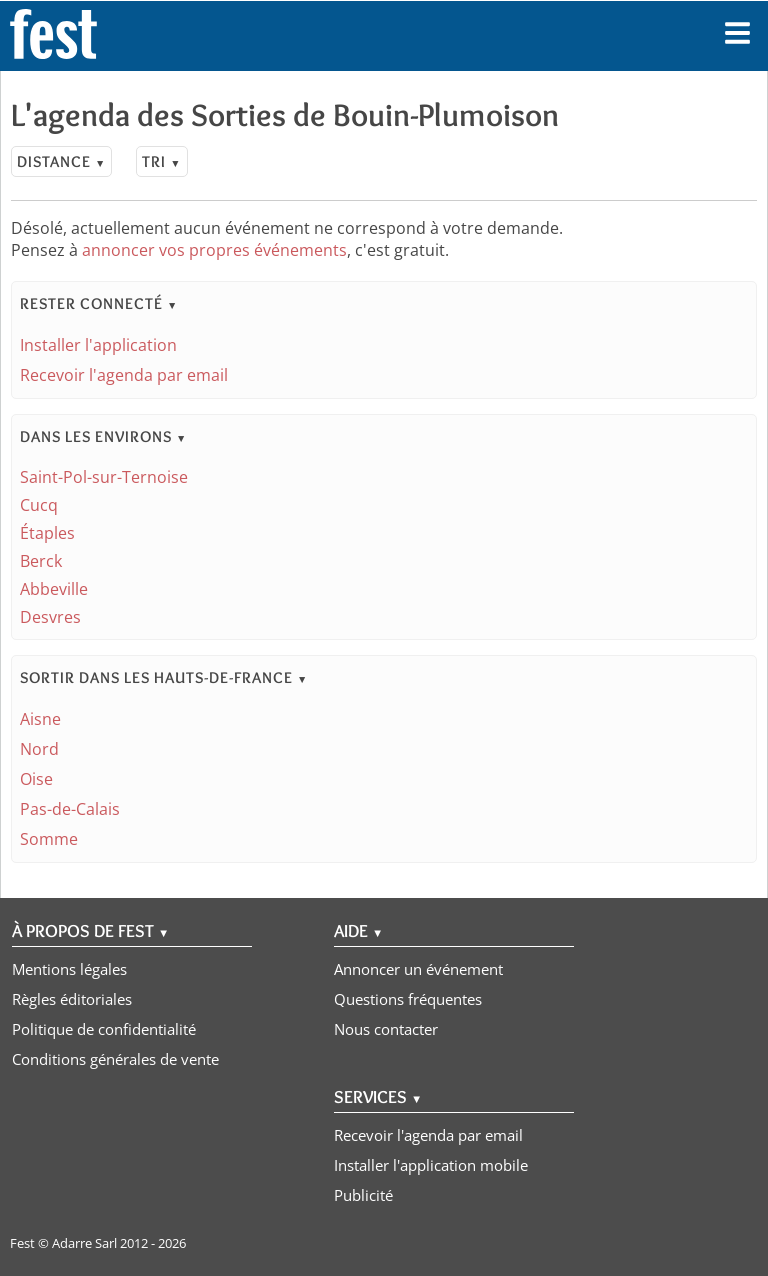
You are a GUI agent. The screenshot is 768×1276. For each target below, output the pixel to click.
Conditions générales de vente (115, 1059)
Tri (161, 161)
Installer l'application (98, 345)
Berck (41, 561)
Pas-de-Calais (70, 809)
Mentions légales (69, 969)
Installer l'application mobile (431, 1165)
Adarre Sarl (84, 1243)
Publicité (363, 1195)
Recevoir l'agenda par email (124, 375)
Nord (39, 749)
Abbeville (54, 589)
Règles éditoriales (72, 999)
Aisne (40, 719)
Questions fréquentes (408, 999)
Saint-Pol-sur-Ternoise (104, 477)
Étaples (47, 533)
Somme (49, 839)
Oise (36, 779)
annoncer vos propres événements (214, 250)
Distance (61, 161)
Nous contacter (386, 1029)
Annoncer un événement (418, 969)
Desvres (50, 617)
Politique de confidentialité (104, 1029)
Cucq (39, 505)
